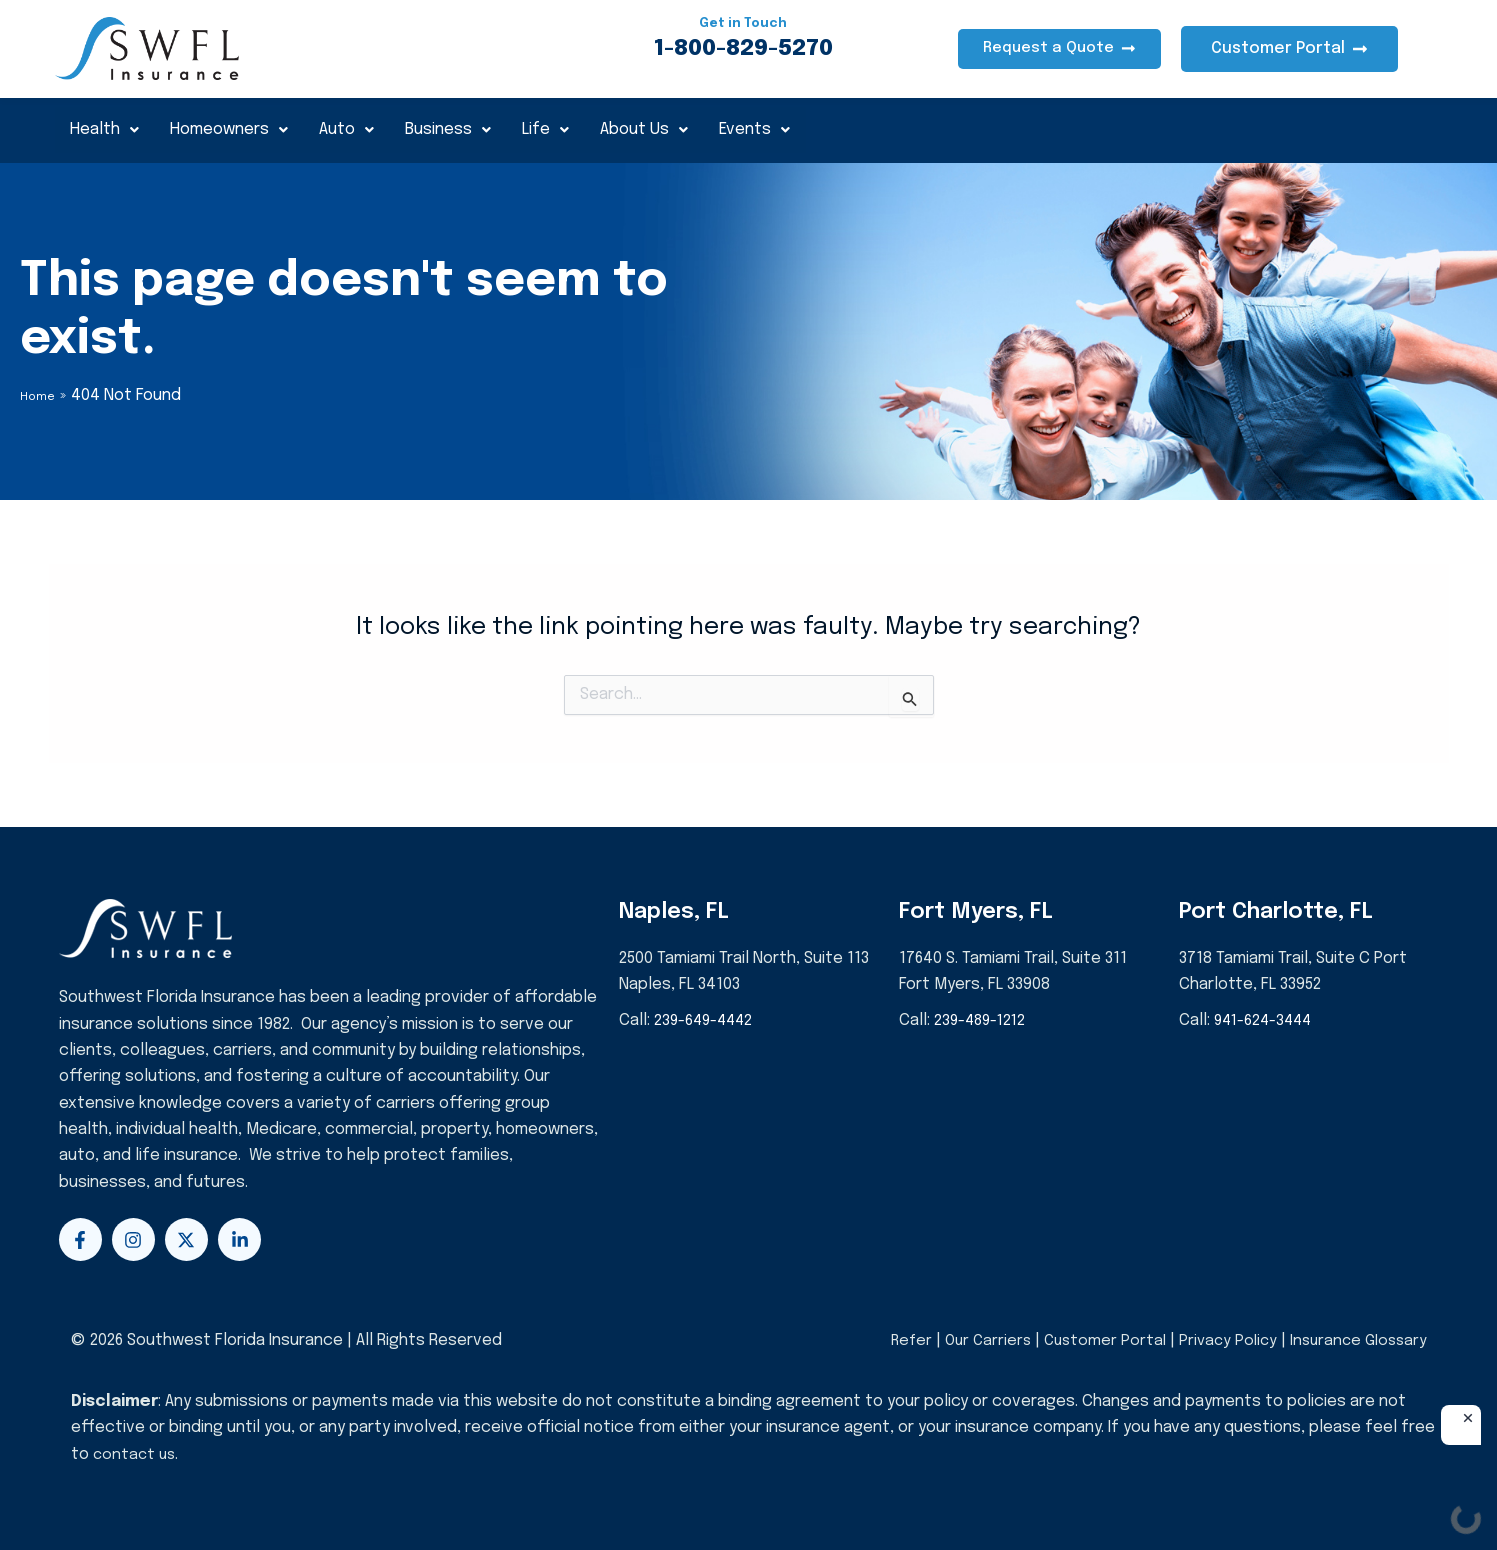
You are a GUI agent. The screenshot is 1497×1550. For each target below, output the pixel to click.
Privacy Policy (1220, 1340)
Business (466, 129)
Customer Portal (1094, 1340)
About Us (672, 129)
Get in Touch (743, 22)
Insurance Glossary (1355, 1340)
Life (568, 129)
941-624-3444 (1267, 1020)
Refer (893, 1340)
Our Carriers (975, 1340)
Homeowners (237, 129)
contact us (136, 1454)
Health (107, 129)
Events (787, 129)
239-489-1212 (983, 1020)
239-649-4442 (707, 1020)
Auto (359, 129)
